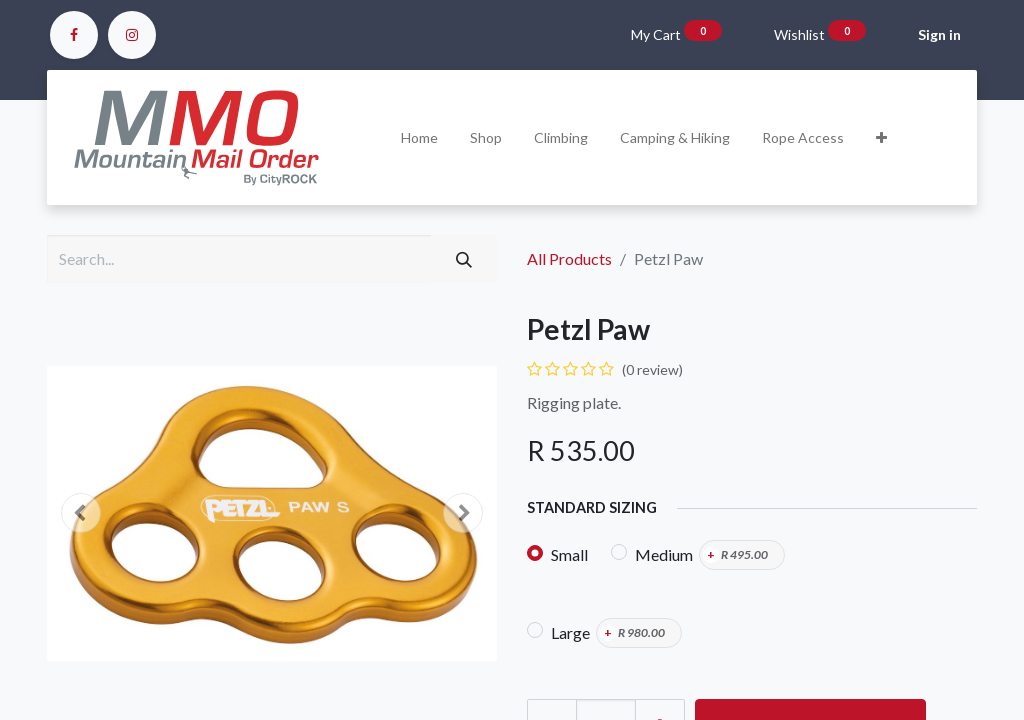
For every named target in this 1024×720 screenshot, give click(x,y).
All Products (569, 258)
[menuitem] (419, 137)
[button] (881, 137)
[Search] (464, 259)
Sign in (939, 34)
